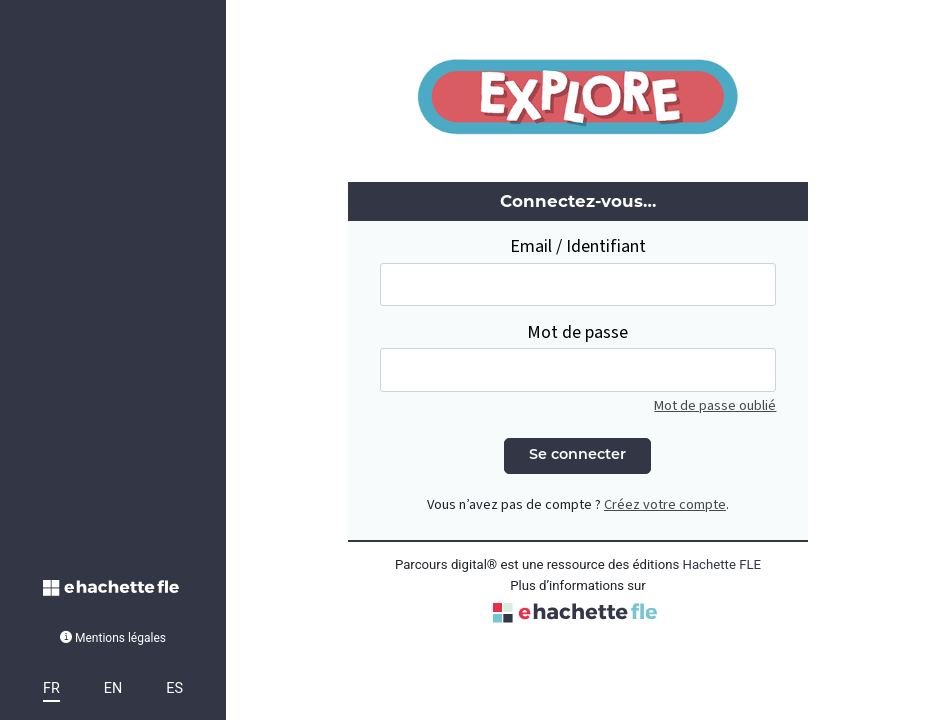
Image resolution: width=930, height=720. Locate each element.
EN (113, 688)
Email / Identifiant (578, 246)
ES (174, 688)
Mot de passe (577, 332)
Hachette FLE (722, 564)
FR (51, 688)
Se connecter (577, 455)
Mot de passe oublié (715, 405)
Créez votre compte (665, 504)
